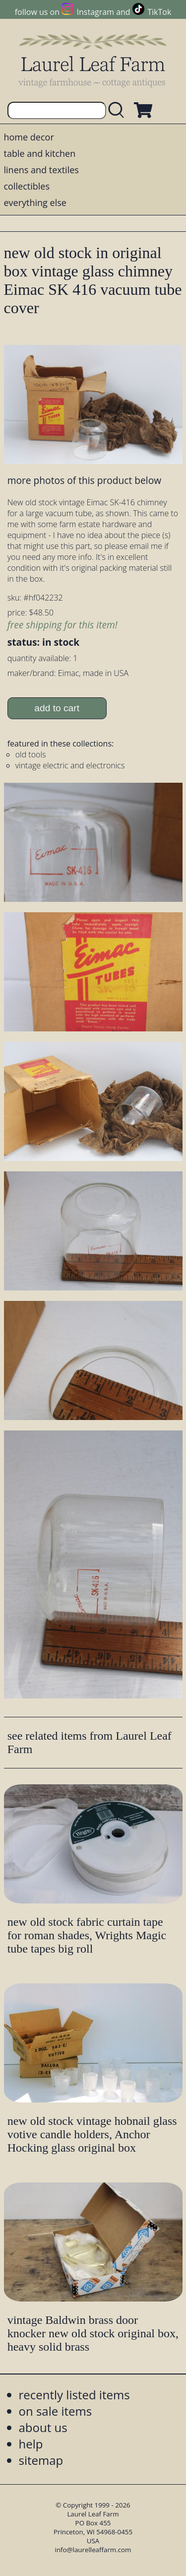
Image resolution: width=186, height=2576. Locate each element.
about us (43, 2427)
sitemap (41, 2460)
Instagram (95, 11)
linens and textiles (41, 170)
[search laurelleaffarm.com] (118, 110)
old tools (30, 754)
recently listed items (74, 2394)
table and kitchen (40, 153)
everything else (35, 202)
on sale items (55, 2411)
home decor (29, 137)
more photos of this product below (84, 480)
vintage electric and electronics (70, 765)
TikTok (159, 11)
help (31, 2444)
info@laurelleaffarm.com (93, 2549)
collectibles (27, 186)
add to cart (56, 708)
